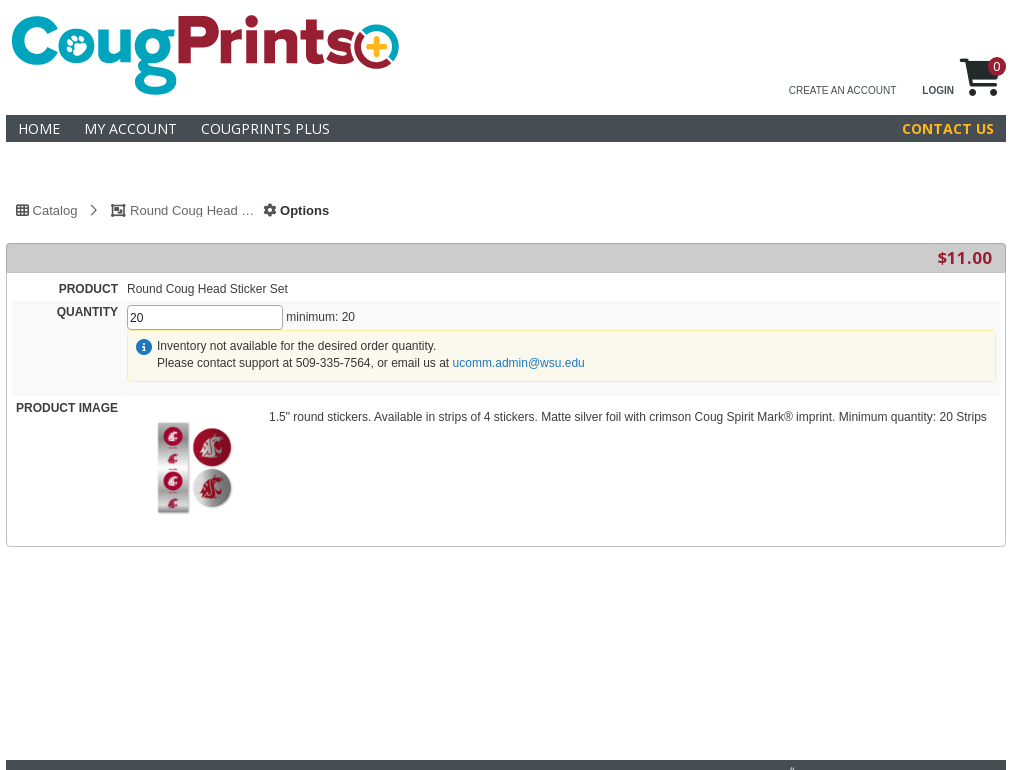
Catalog (46, 210)
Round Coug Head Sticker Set (193, 210)
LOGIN (938, 90)
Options (296, 210)
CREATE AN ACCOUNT (843, 90)
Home (39, 128)
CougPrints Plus (265, 128)
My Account (130, 128)
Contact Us (948, 128)
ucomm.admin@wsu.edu (519, 363)
